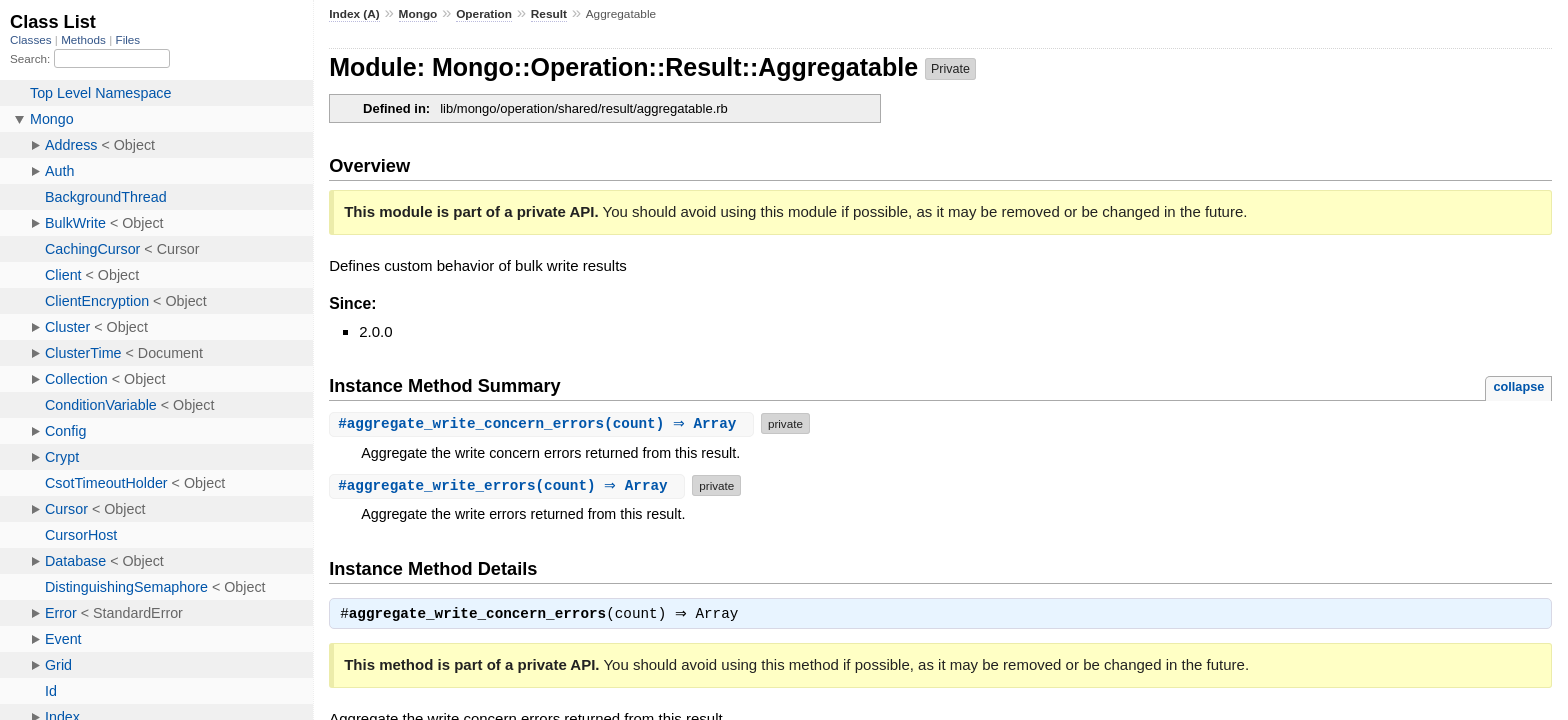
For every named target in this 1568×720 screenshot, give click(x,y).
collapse (1518, 386)
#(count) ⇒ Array (544, 423)
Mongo (418, 14)
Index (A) (354, 14)
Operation (484, 14)
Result (549, 14)
